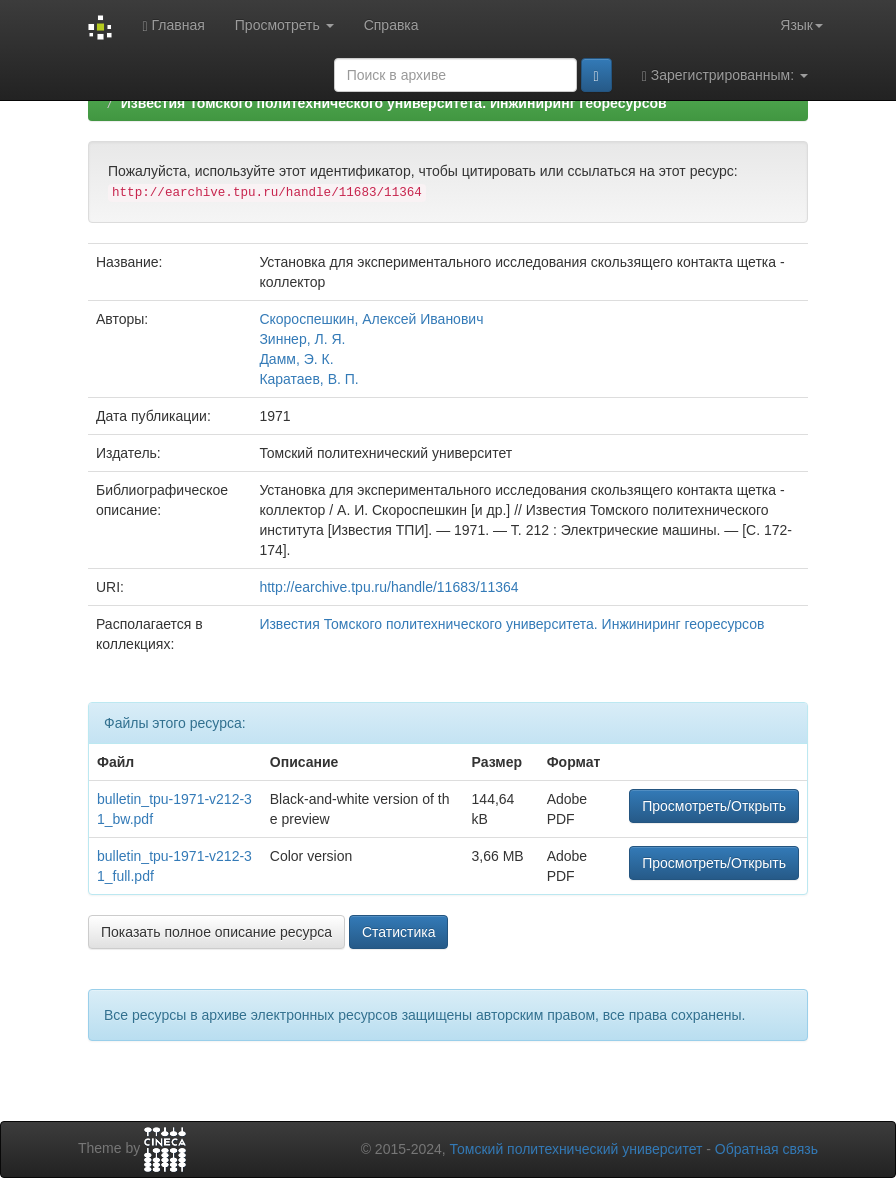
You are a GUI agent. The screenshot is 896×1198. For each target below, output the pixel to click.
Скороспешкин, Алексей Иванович (371, 319)
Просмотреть (284, 25)
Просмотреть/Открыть (714, 806)
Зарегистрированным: (725, 75)
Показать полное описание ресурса (216, 932)
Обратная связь (766, 1149)
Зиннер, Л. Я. (302, 339)
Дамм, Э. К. (296, 359)
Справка (391, 25)
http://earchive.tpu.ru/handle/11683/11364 (388, 587)
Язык (801, 25)
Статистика (399, 932)
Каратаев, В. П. (308, 379)
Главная (173, 25)
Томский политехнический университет (576, 1149)
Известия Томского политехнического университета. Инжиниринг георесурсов (394, 103)
